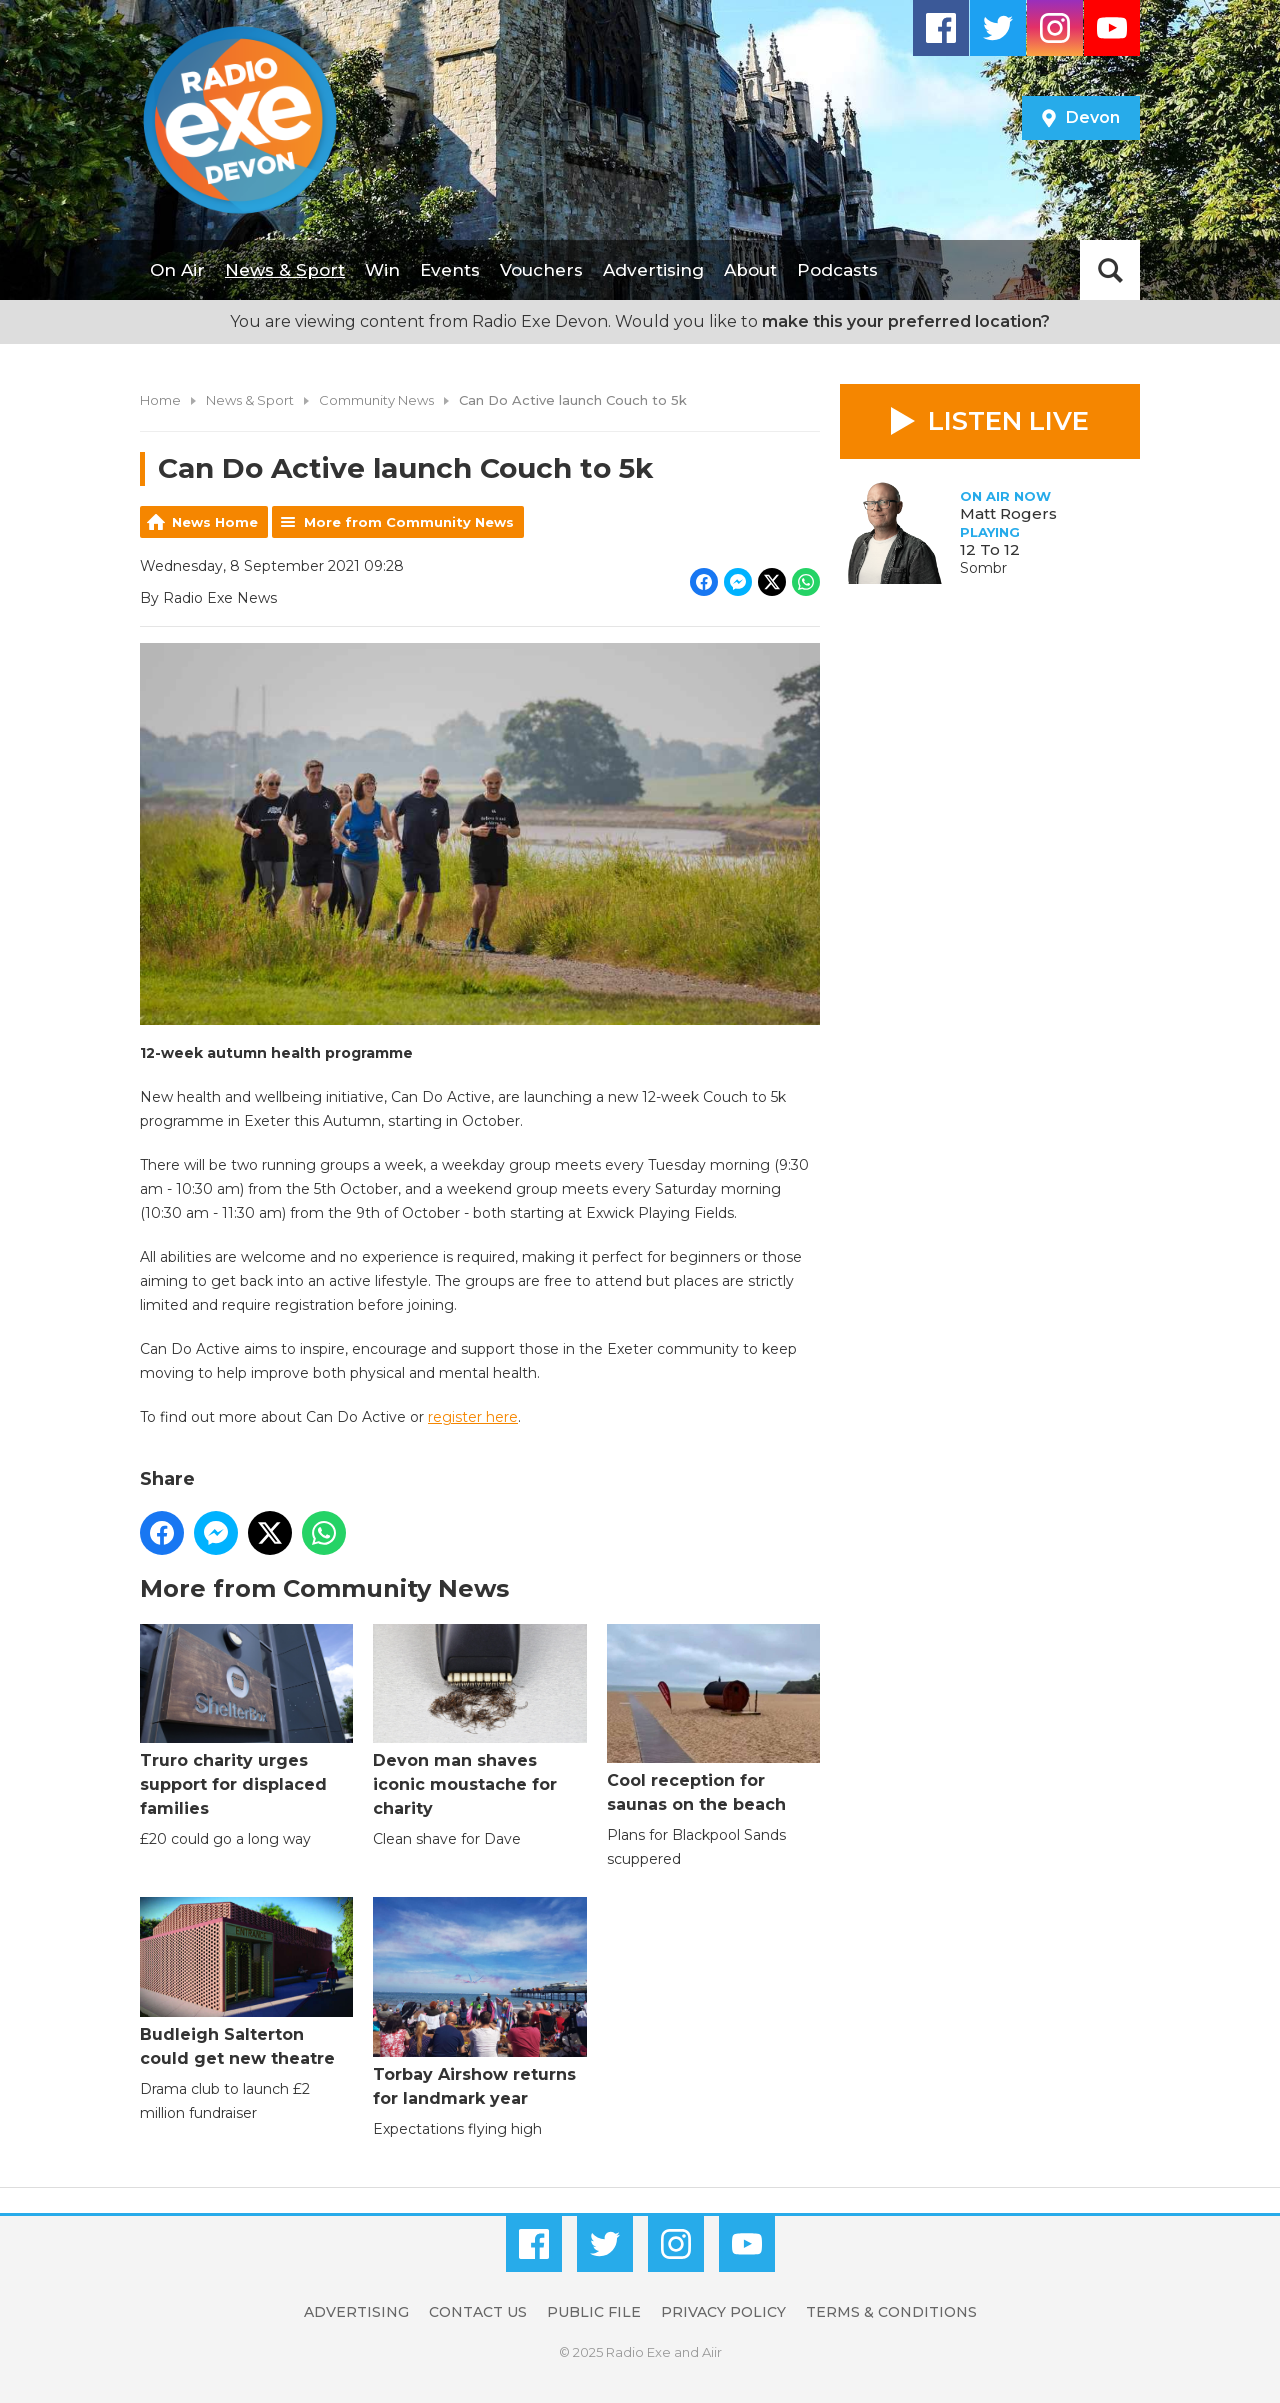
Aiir (712, 2352)
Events (450, 270)
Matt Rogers (1008, 513)
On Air (177, 270)
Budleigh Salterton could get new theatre (246, 1982)
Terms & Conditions (891, 2312)
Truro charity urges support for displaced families (246, 1720)
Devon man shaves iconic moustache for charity (479, 1720)
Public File (594, 2312)
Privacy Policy (723, 2312)
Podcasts (837, 270)
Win (382, 270)
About (750, 270)
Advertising (653, 270)
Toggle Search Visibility (1110, 270)
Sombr (983, 568)
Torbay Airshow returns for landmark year (479, 2002)
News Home (215, 522)
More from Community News (409, 522)
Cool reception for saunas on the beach (713, 1718)
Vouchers (541, 270)
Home (160, 400)
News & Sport (285, 270)
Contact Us (478, 2312)
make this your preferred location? (906, 321)
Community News (376, 400)
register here (473, 1417)
